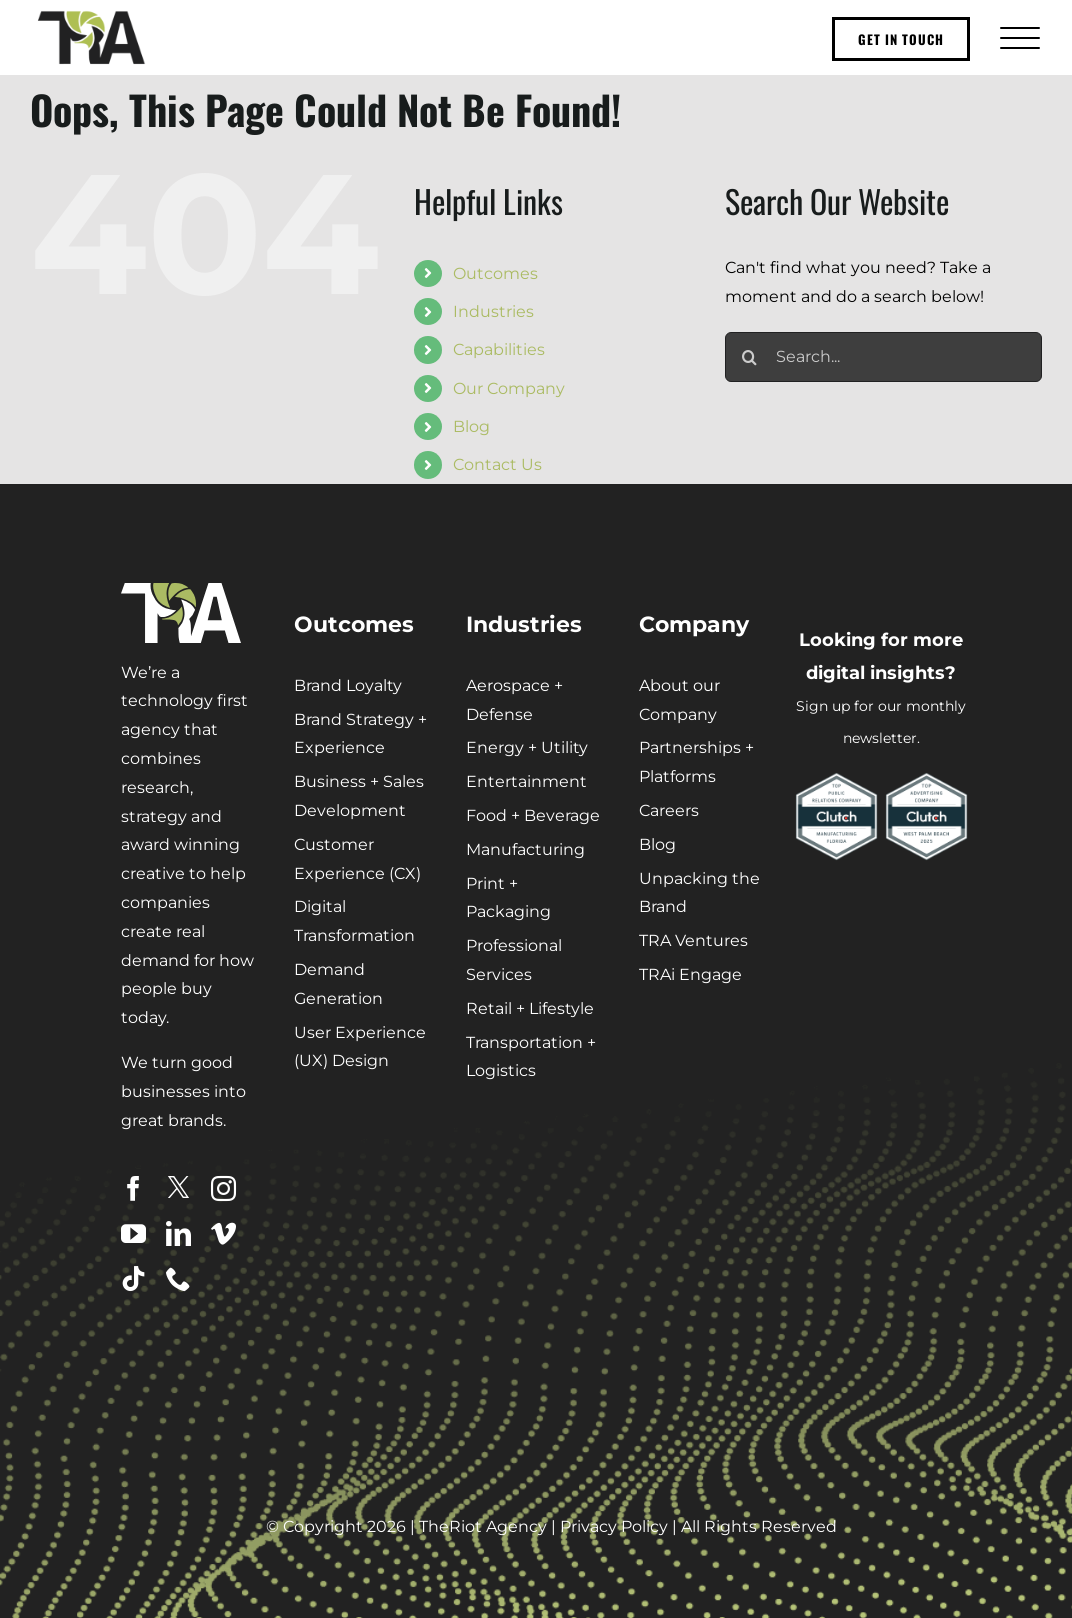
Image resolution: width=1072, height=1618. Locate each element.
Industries (493, 311)
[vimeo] (223, 1233)
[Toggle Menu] (1017, 37)
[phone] (178, 1278)
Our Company (509, 388)
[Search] (750, 357)
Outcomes (495, 273)
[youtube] (133, 1233)
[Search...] (883, 357)
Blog (471, 426)
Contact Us (497, 464)
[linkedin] (178, 1233)
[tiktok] (133, 1278)
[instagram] (223, 1188)
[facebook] (133, 1188)
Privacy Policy (614, 1526)
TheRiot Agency (483, 1526)
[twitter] (178, 1187)
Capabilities (499, 349)
